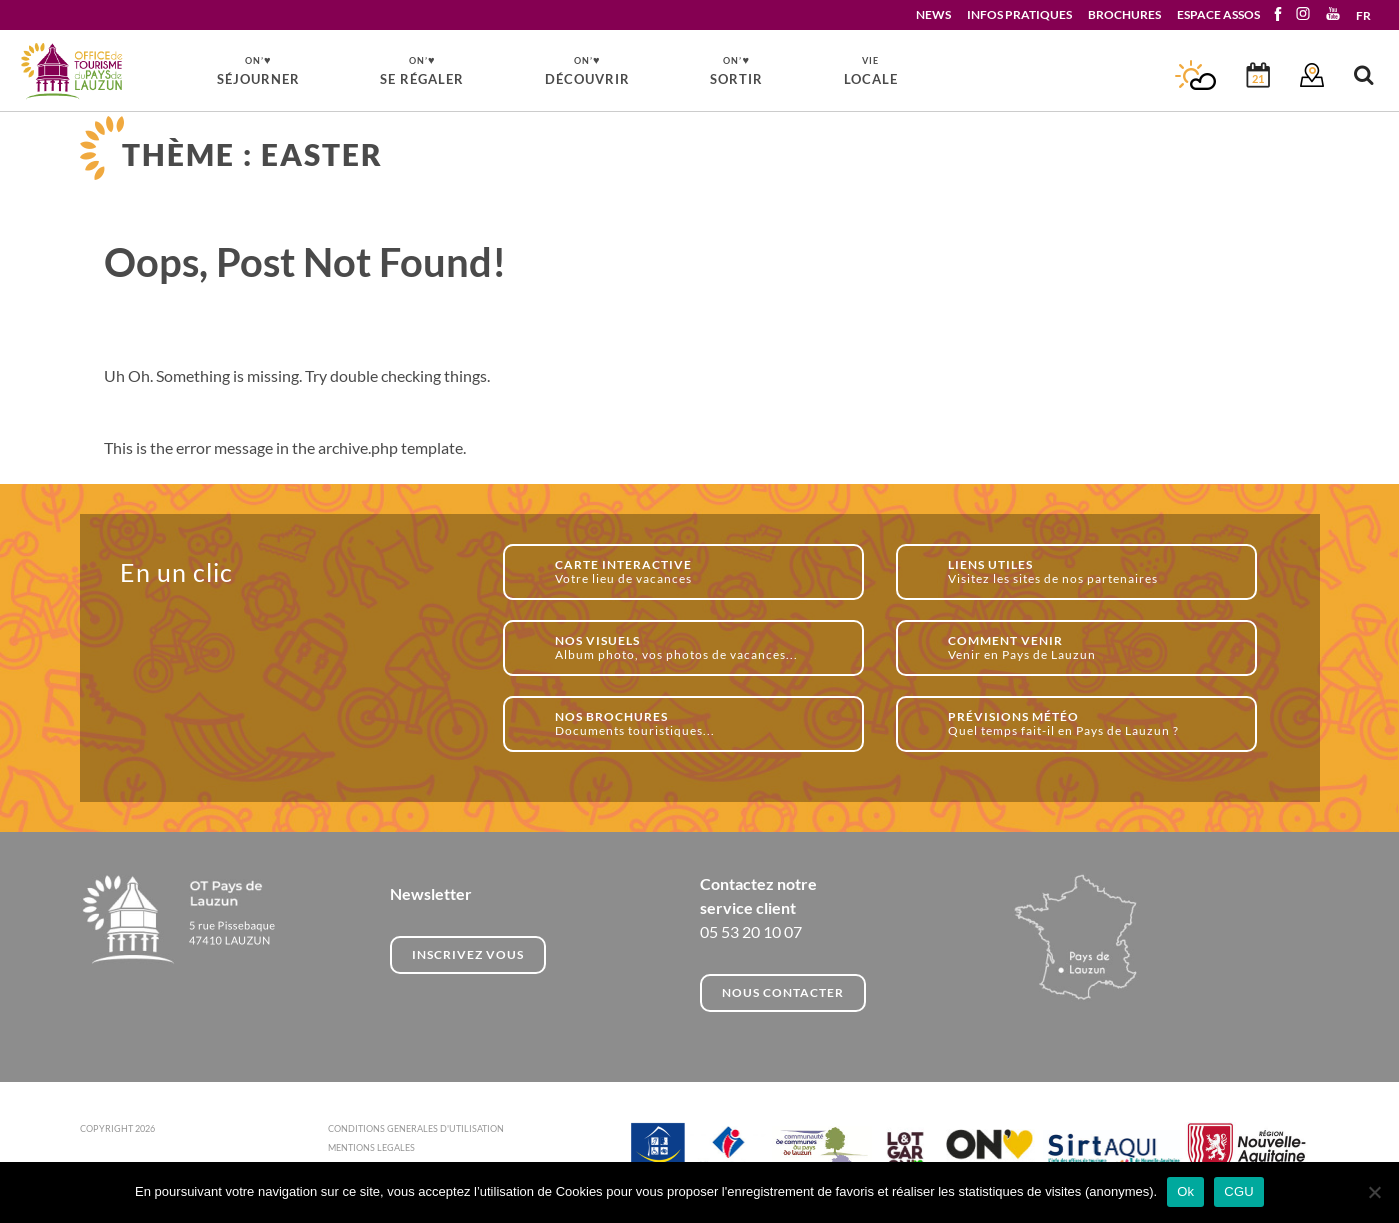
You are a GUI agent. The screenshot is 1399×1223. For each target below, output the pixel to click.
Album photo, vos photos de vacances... (698, 647)
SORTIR (736, 70)
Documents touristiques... (698, 723)
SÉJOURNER (258, 70)
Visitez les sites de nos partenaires (1091, 571)
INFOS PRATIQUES (1019, 14)
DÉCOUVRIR (587, 70)
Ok (1185, 1191)
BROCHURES (1124, 14)
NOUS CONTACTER (783, 992)
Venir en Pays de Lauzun (1091, 647)
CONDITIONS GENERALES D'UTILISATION (416, 1128)
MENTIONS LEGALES (371, 1147)
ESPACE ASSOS (1218, 14)
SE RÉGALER (422, 70)
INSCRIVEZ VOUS (468, 954)
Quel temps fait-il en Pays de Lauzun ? (1091, 723)
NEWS (933, 14)
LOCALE (871, 71)
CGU (1239, 1191)
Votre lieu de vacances (698, 571)
